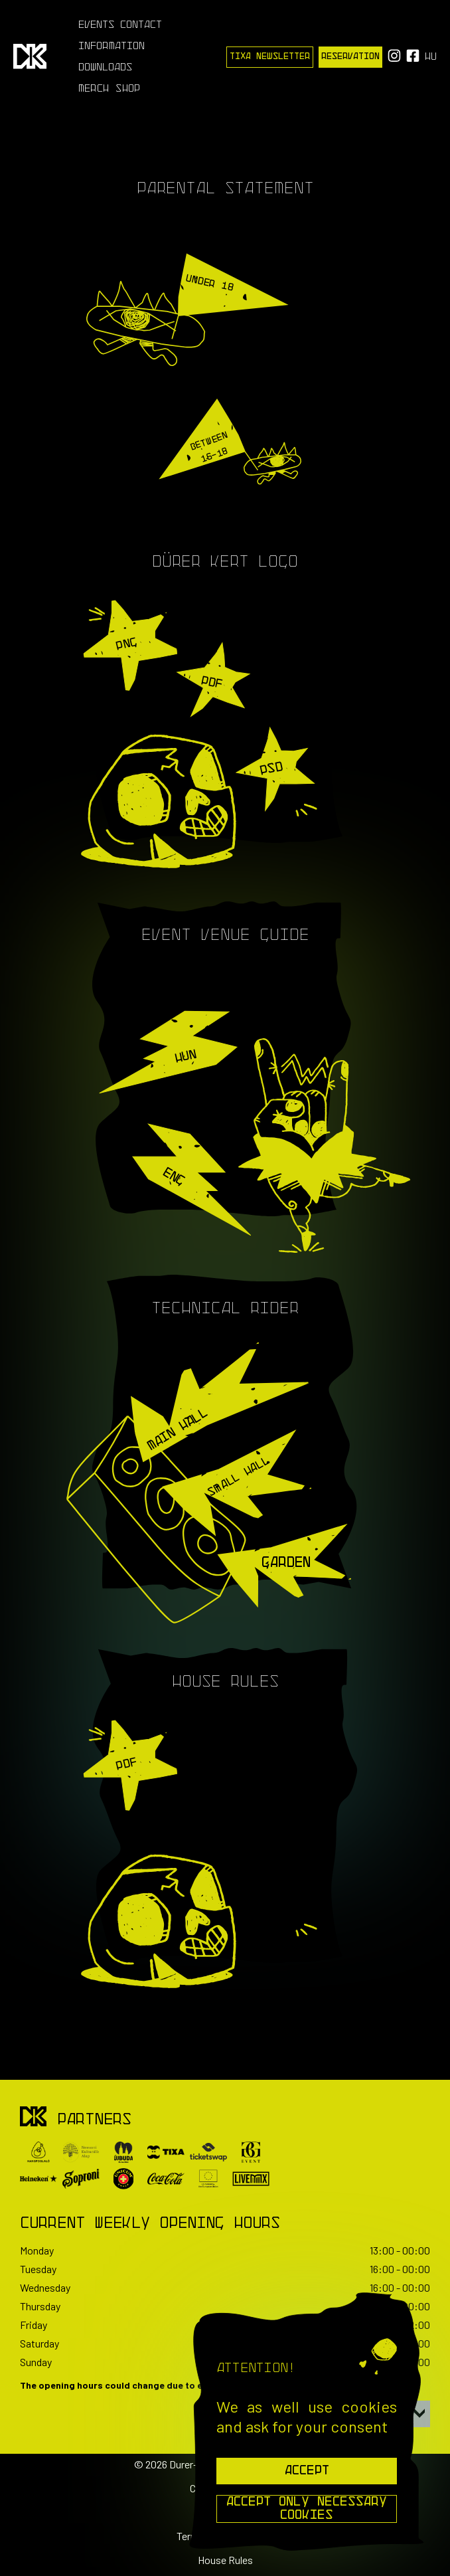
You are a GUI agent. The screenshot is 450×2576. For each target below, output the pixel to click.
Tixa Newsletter (270, 57)
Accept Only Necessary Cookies (306, 2509)
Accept (307, 2471)
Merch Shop (109, 89)
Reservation (350, 57)
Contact (141, 25)
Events (96, 25)
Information (111, 46)
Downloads (105, 67)
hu (431, 57)
